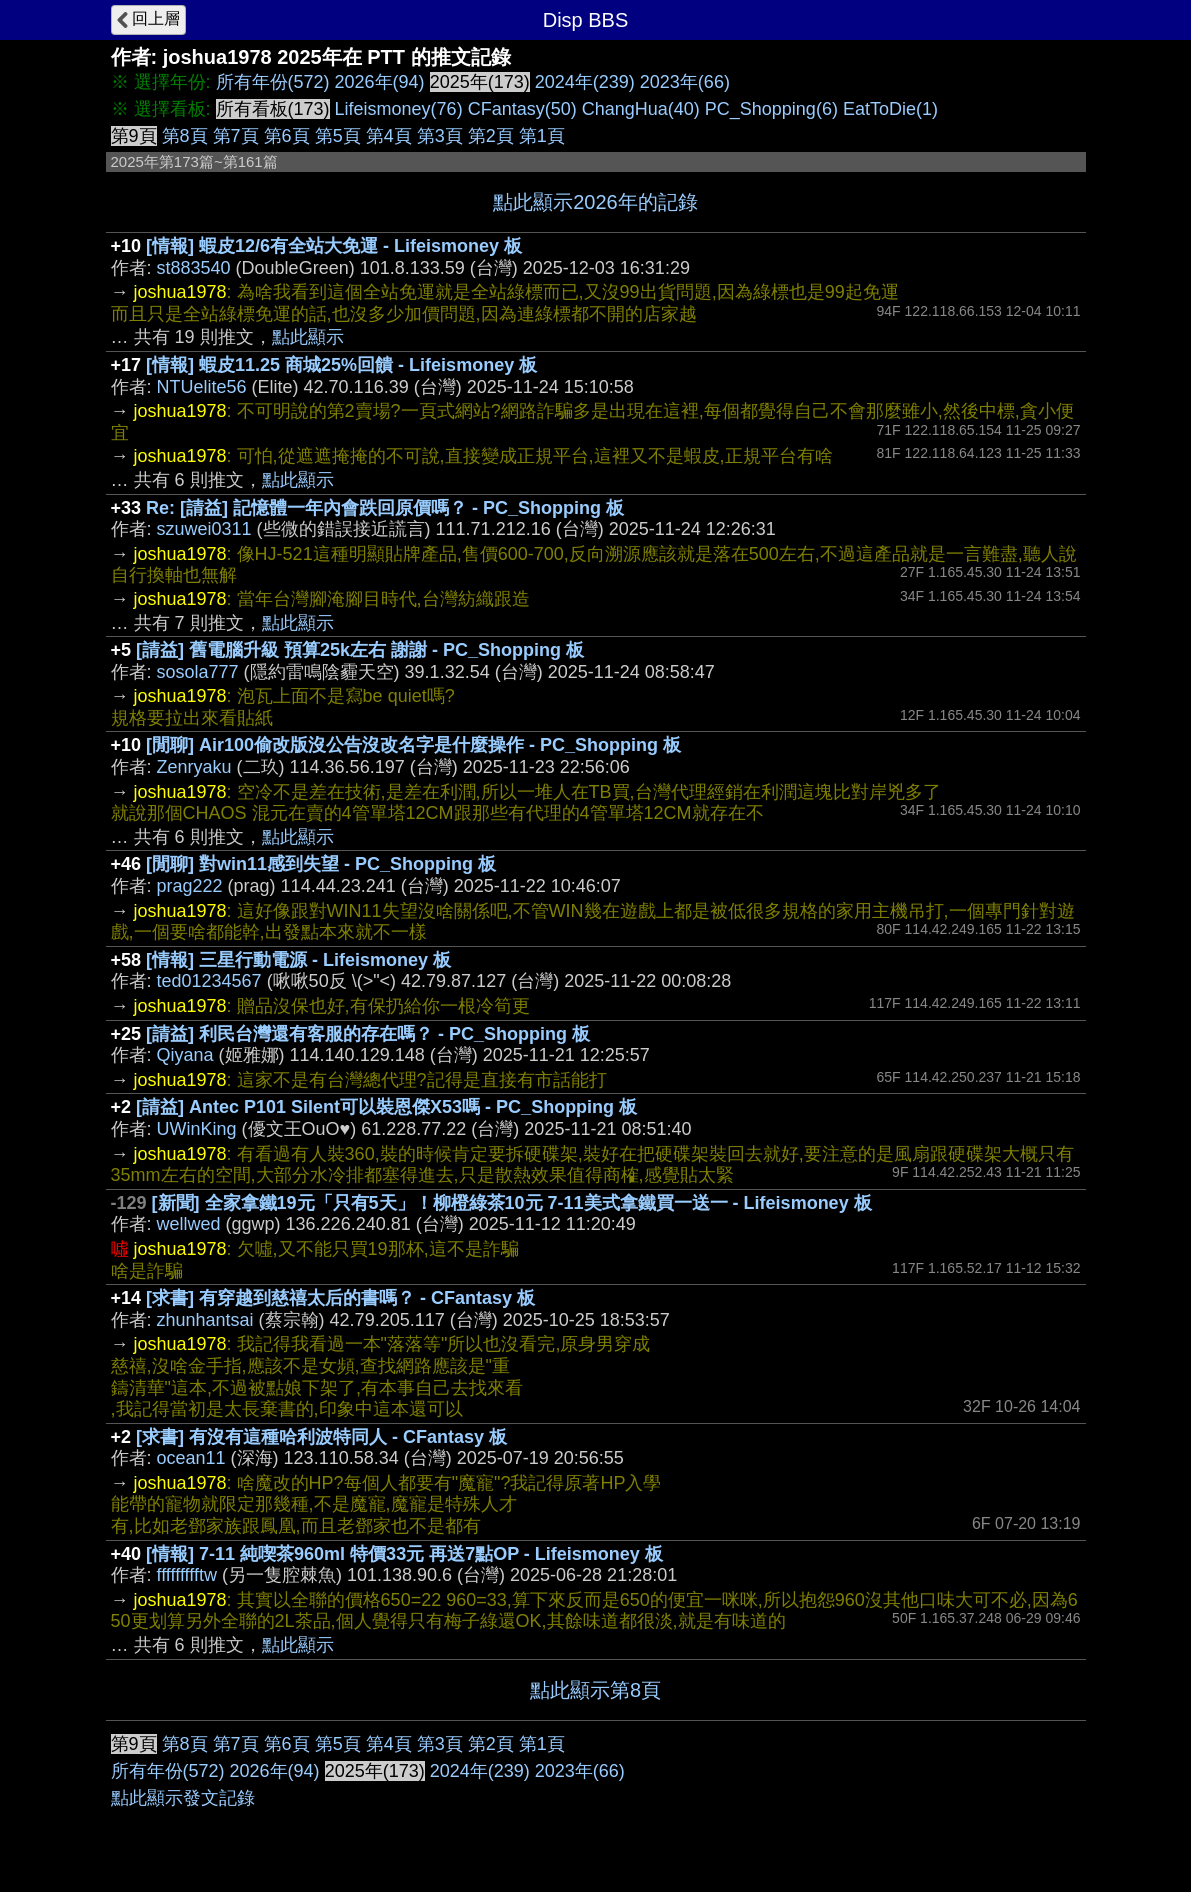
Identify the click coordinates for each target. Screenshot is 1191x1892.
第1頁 (542, 136)
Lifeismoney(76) (399, 109)
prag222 (190, 886)
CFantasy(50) (522, 109)
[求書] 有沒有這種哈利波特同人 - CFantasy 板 (321, 1437)
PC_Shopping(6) (771, 109)
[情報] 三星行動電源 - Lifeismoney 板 (298, 960)
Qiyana (185, 1055)
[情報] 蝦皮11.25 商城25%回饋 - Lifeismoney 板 (341, 365)
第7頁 (236, 136)
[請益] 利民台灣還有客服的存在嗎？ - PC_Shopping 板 (368, 1034)
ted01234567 (209, 981)
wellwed (189, 1224)
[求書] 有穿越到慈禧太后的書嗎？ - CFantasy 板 (340, 1298)
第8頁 (185, 136)
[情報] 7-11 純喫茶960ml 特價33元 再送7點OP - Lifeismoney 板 (404, 1554)
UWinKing (197, 1129)
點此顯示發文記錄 (183, 1798)
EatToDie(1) (890, 109)
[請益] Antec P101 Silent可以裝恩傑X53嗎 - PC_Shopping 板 (386, 1107)
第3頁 (440, 136)
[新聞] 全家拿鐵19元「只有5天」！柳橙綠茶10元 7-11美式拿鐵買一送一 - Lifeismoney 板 (512, 1203)
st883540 (194, 268)
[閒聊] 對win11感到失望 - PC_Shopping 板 (321, 864)
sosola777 (198, 672)
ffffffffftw (187, 1575)
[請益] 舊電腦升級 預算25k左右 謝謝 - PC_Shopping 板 (360, 650)
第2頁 (491, 136)
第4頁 (389, 136)
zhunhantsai (205, 1320)
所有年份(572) (273, 82)
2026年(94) (380, 82)
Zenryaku (194, 767)
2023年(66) (685, 82)
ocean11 (191, 1458)
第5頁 (338, 136)
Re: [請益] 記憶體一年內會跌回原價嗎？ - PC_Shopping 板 (385, 508)
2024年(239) (585, 82)
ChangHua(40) (641, 109)
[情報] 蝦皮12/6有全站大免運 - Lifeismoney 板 (334, 246)
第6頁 (287, 136)
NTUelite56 (202, 387)
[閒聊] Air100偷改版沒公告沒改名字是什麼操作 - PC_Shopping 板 (413, 745)
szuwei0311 (204, 529)
